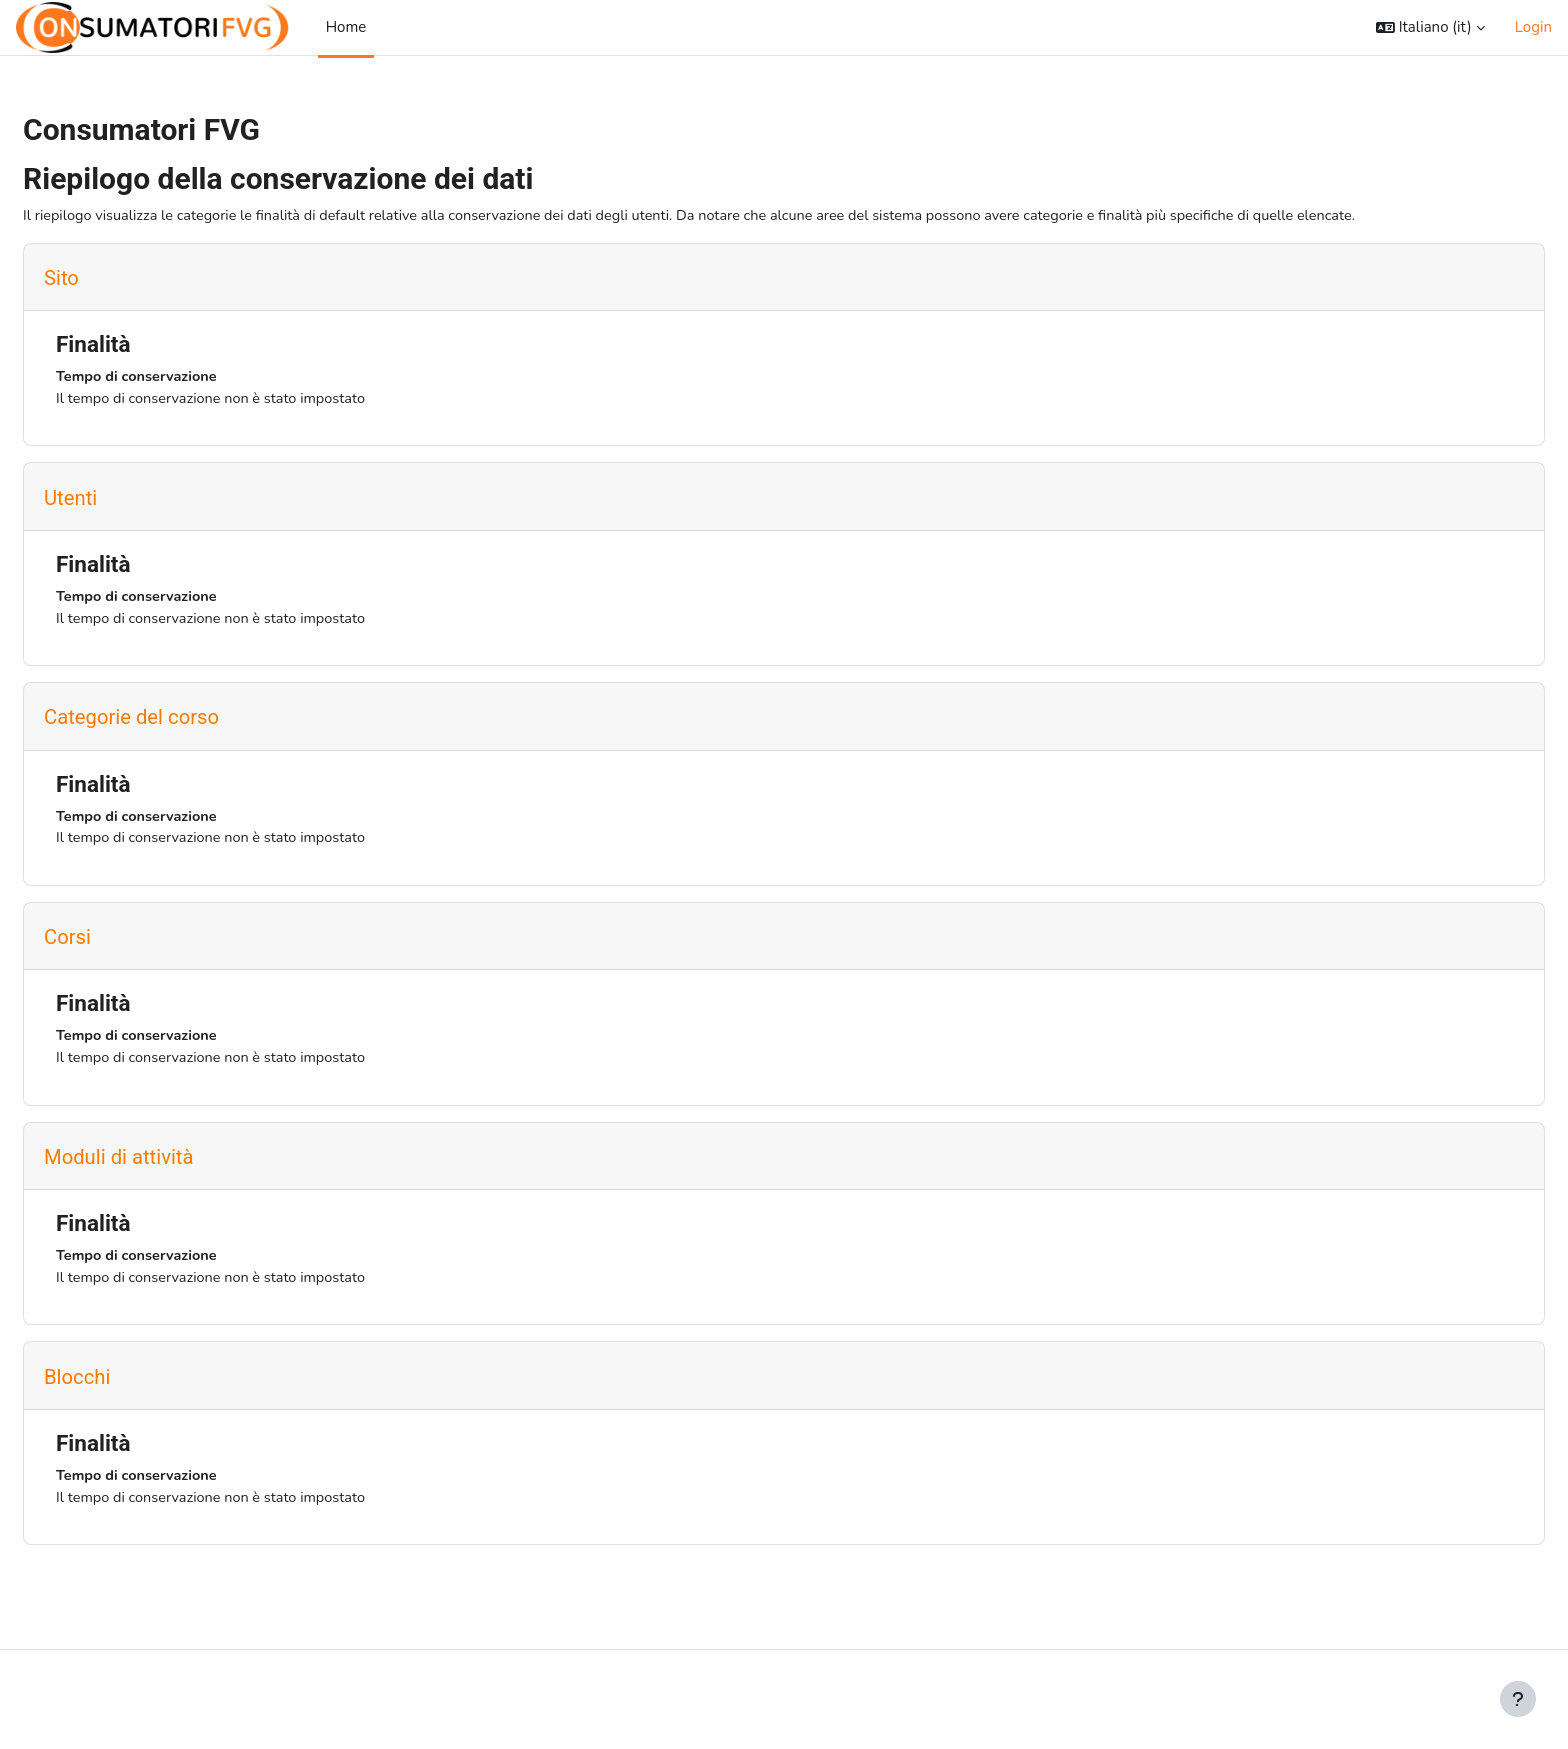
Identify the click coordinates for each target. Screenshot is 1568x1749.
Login (1533, 27)
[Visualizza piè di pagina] (1518, 1699)
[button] (1430, 27)
